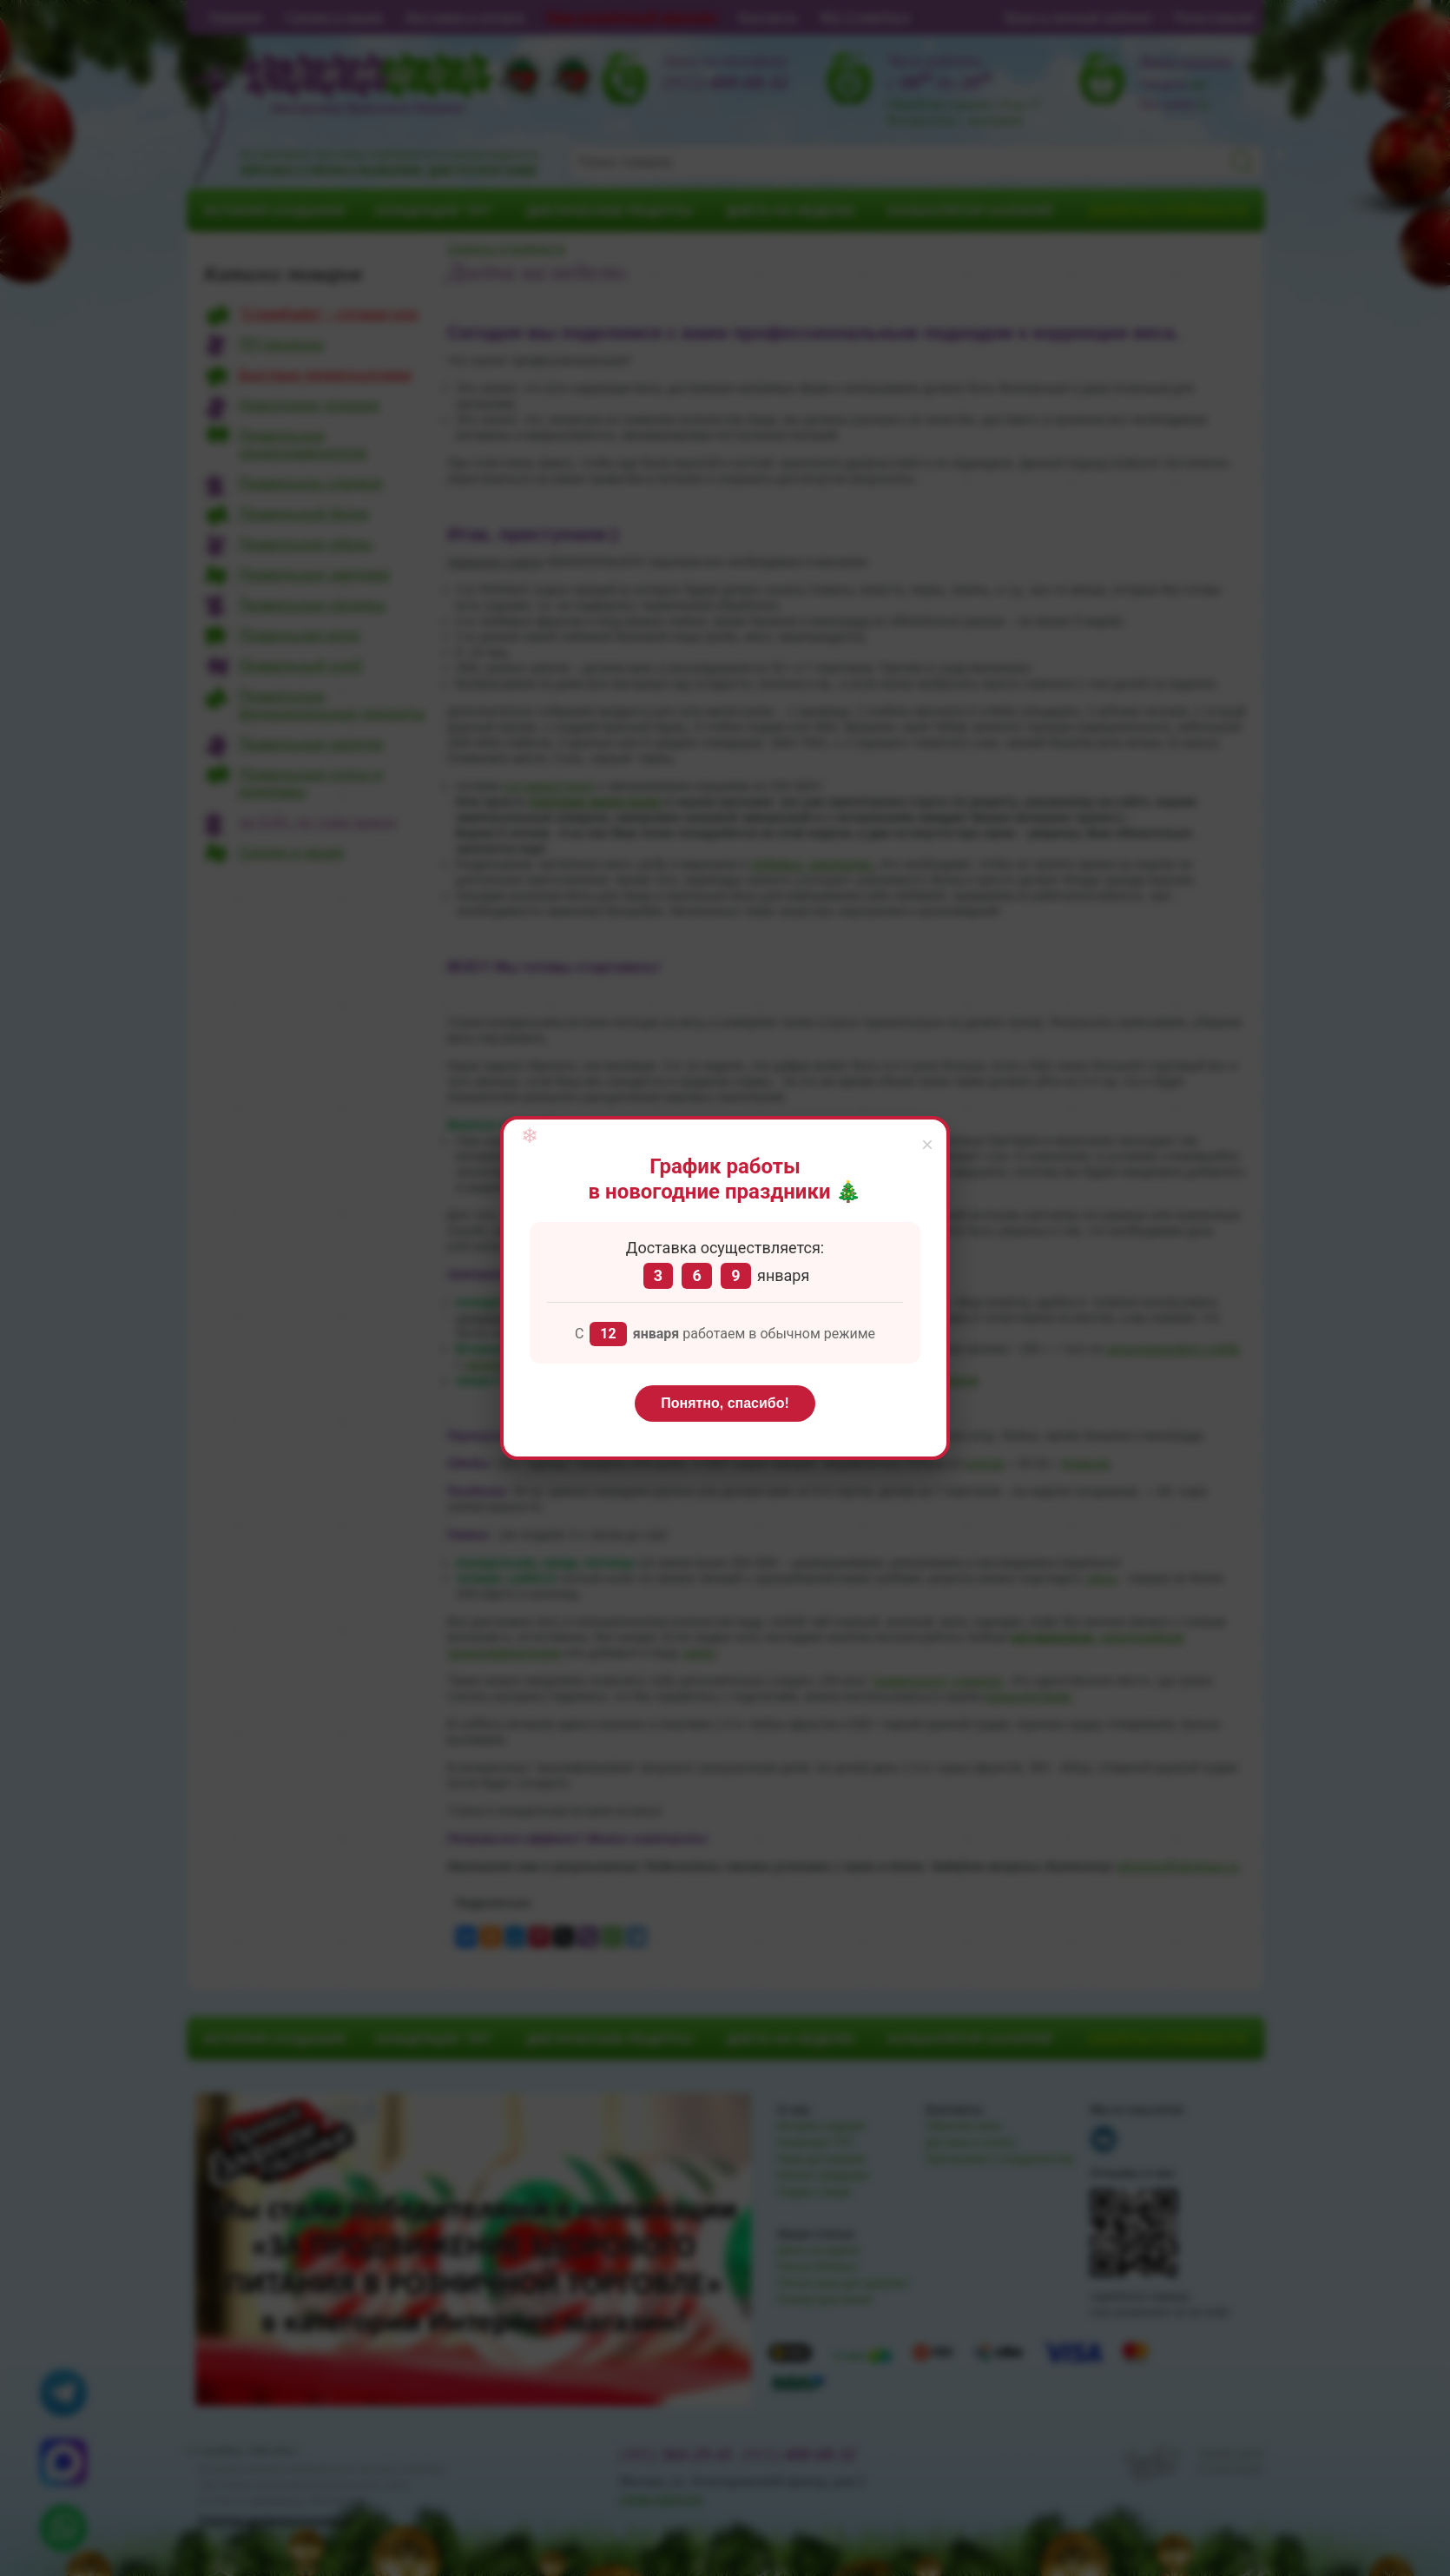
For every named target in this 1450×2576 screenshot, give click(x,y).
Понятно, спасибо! (725, 1403)
